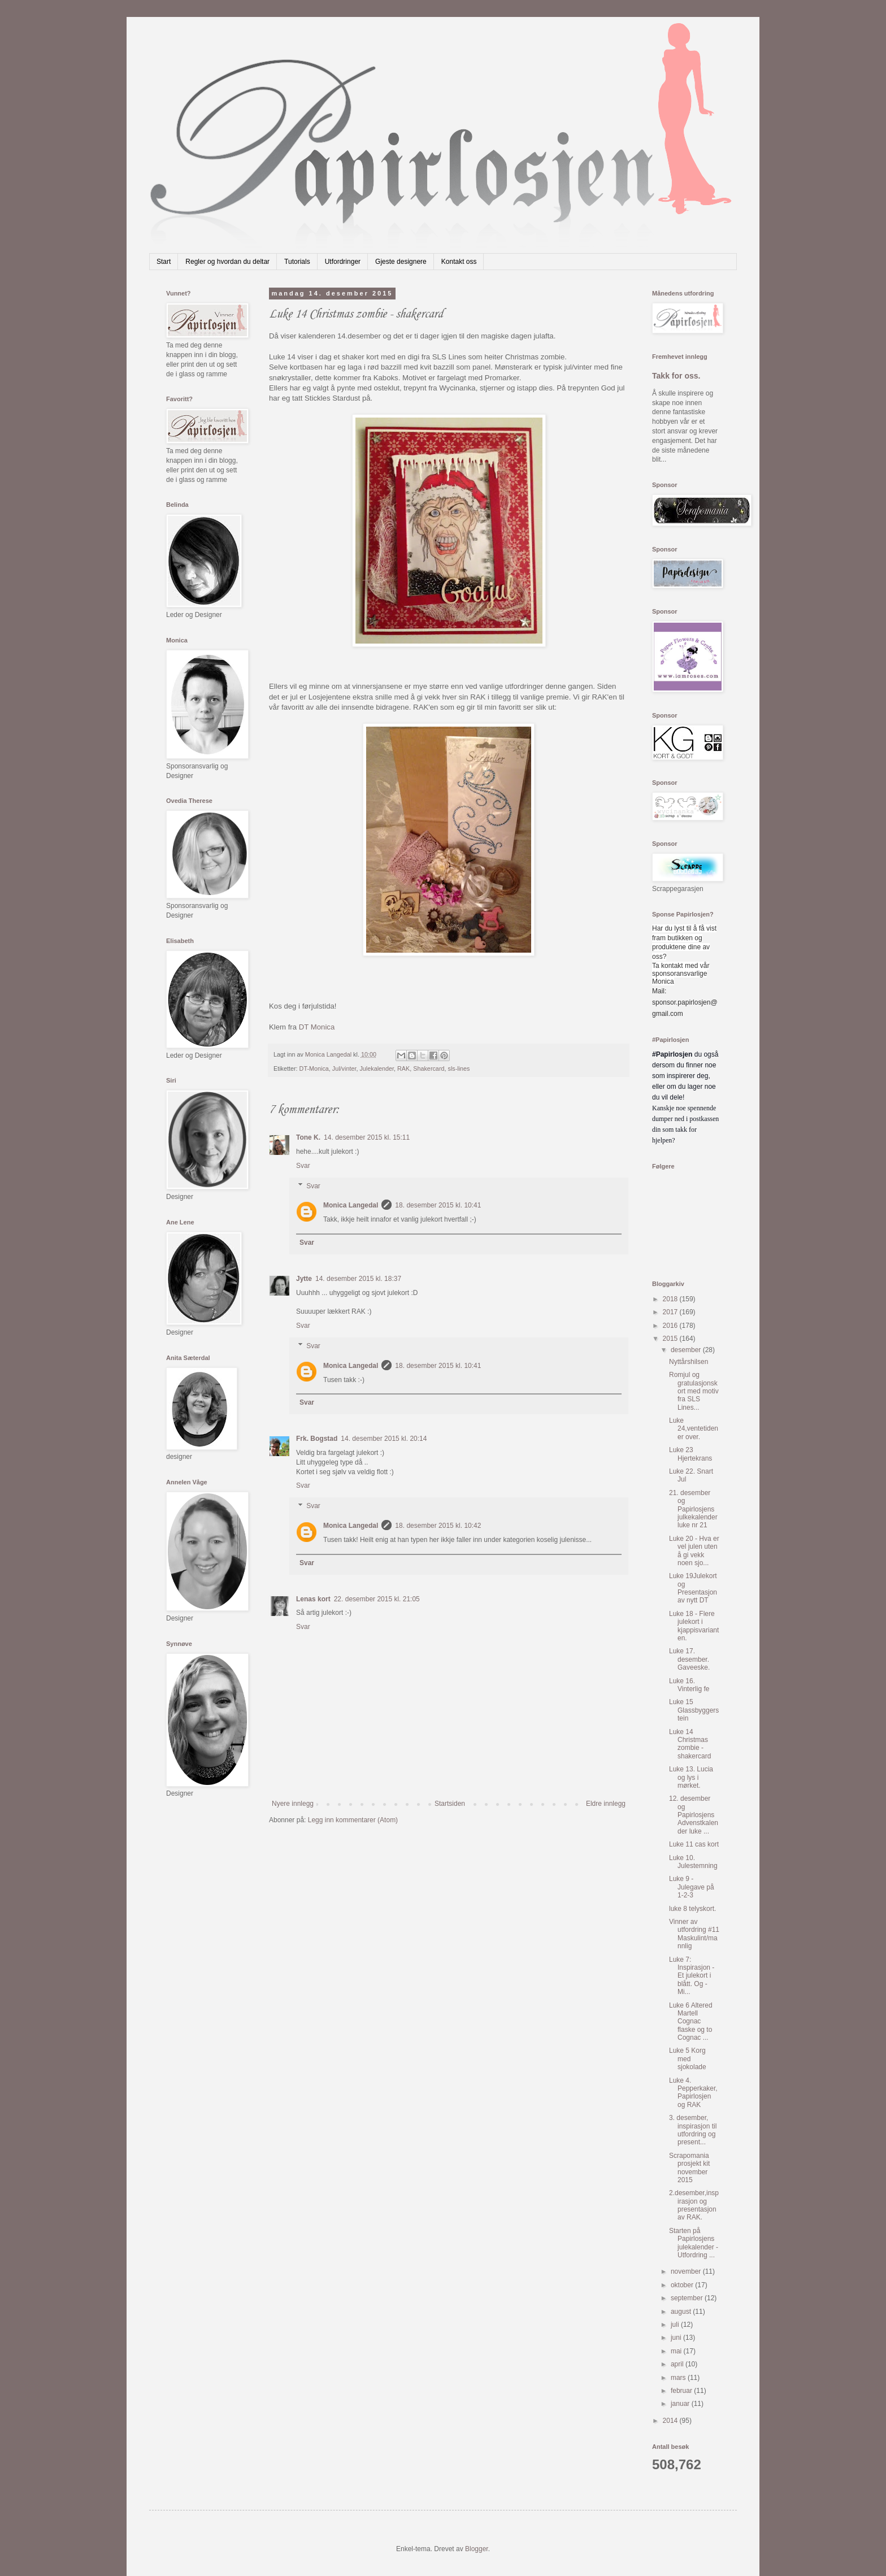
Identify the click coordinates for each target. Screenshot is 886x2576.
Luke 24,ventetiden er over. (693, 1429)
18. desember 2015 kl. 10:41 (438, 1205)
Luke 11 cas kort (694, 1844)
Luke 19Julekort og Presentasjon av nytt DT (693, 1588)
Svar (303, 1166)
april (678, 2364)
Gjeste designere (401, 262)
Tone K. (308, 1137)
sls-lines (459, 1068)
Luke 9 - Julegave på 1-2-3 (691, 1887)
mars (679, 2378)
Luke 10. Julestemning (693, 1862)
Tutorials (297, 262)
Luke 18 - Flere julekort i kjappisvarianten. (694, 1626)
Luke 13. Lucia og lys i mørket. (691, 1777)
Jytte (304, 1279)
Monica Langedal (350, 1205)
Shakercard (428, 1068)
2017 (671, 1312)
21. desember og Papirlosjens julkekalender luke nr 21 (693, 1509)
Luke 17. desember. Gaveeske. (689, 1659)
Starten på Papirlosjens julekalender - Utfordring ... (693, 2243)
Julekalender (376, 1068)
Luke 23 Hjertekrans (690, 1454)
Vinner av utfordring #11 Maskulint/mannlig (694, 1934)
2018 (671, 1299)
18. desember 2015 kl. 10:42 (438, 1526)
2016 (671, 1326)
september (688, 2298)
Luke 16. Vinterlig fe (689, 1685)
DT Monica (317, 1027)
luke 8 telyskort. (692, 1909)
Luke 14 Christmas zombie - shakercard (690, 1744)
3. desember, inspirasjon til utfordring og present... (692, 2130)
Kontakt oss (459, 262)
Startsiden (450, 1804)
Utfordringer (343, 262)
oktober (683, 2285)
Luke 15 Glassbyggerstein (694, 1710)
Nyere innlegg (293, 1804)
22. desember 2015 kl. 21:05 (377, 1599)
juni (677, 2338)
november (687, 2271)
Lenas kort (313, 1599)
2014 (671, 2421)
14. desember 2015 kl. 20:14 (384, 1439)
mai (677, 2351)
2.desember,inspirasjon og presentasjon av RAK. (694, 2205)
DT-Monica (314, 1068)
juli (676, 2325)
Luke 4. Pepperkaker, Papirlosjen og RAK (693, 2093)
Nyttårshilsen (688, 1362)
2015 (671, 1339)
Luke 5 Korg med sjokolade (687, 2059)
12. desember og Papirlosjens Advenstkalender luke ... (693, 1815)
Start (164, 262)
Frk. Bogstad (316, 1439)
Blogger (476, 2549)
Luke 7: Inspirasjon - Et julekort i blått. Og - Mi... (691, 1976)
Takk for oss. (676, 375)
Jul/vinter (344, 1068)
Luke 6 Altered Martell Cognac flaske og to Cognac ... (691, 2021)
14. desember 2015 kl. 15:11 (367, 1137)
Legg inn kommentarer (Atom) (353, 1820)
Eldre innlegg (606, 1804)
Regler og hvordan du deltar (227, 262)
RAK (403, 1068)
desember (687, 1350)
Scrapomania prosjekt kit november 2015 (689, 2168)
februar (682, 2391)
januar (681, 2404)
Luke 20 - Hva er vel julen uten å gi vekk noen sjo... (694, 1551)
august (682, 2312)
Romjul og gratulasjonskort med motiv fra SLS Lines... (694, 1391)
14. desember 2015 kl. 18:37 (358, 1279)
